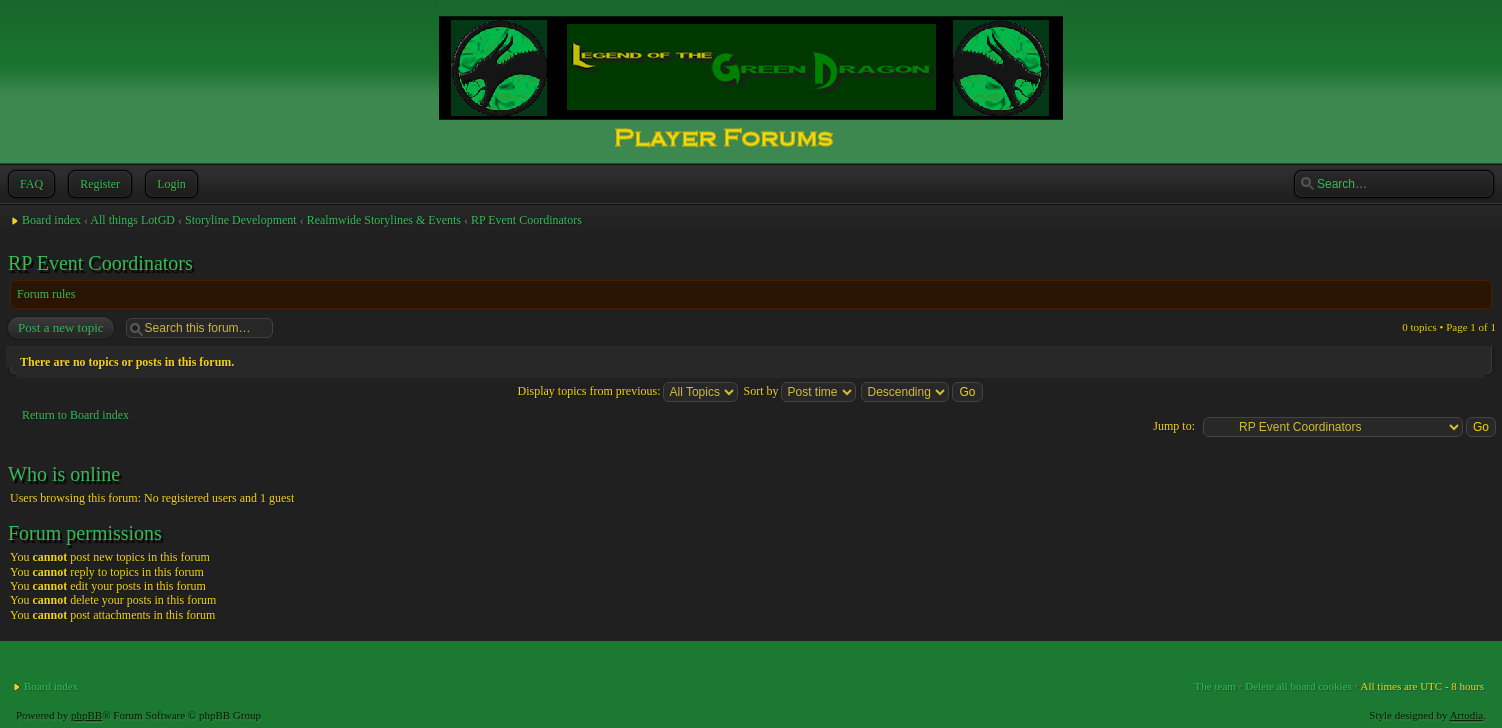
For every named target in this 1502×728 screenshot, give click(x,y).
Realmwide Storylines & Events (384, 220)
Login (169, 184)
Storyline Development (241, 220)
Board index (51, 220)
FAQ (29, 184)
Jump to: (1174, 426)
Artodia (1467, 715)
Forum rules (46, 294)
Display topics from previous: (627, 391)
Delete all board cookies (1298, 686)
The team (1215, 686)
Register (98, 184)
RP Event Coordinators (526, 220)
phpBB (86, 715)
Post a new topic (60, 328)
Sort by (799, 391)
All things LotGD (132, 220)
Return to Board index (75, 415)
